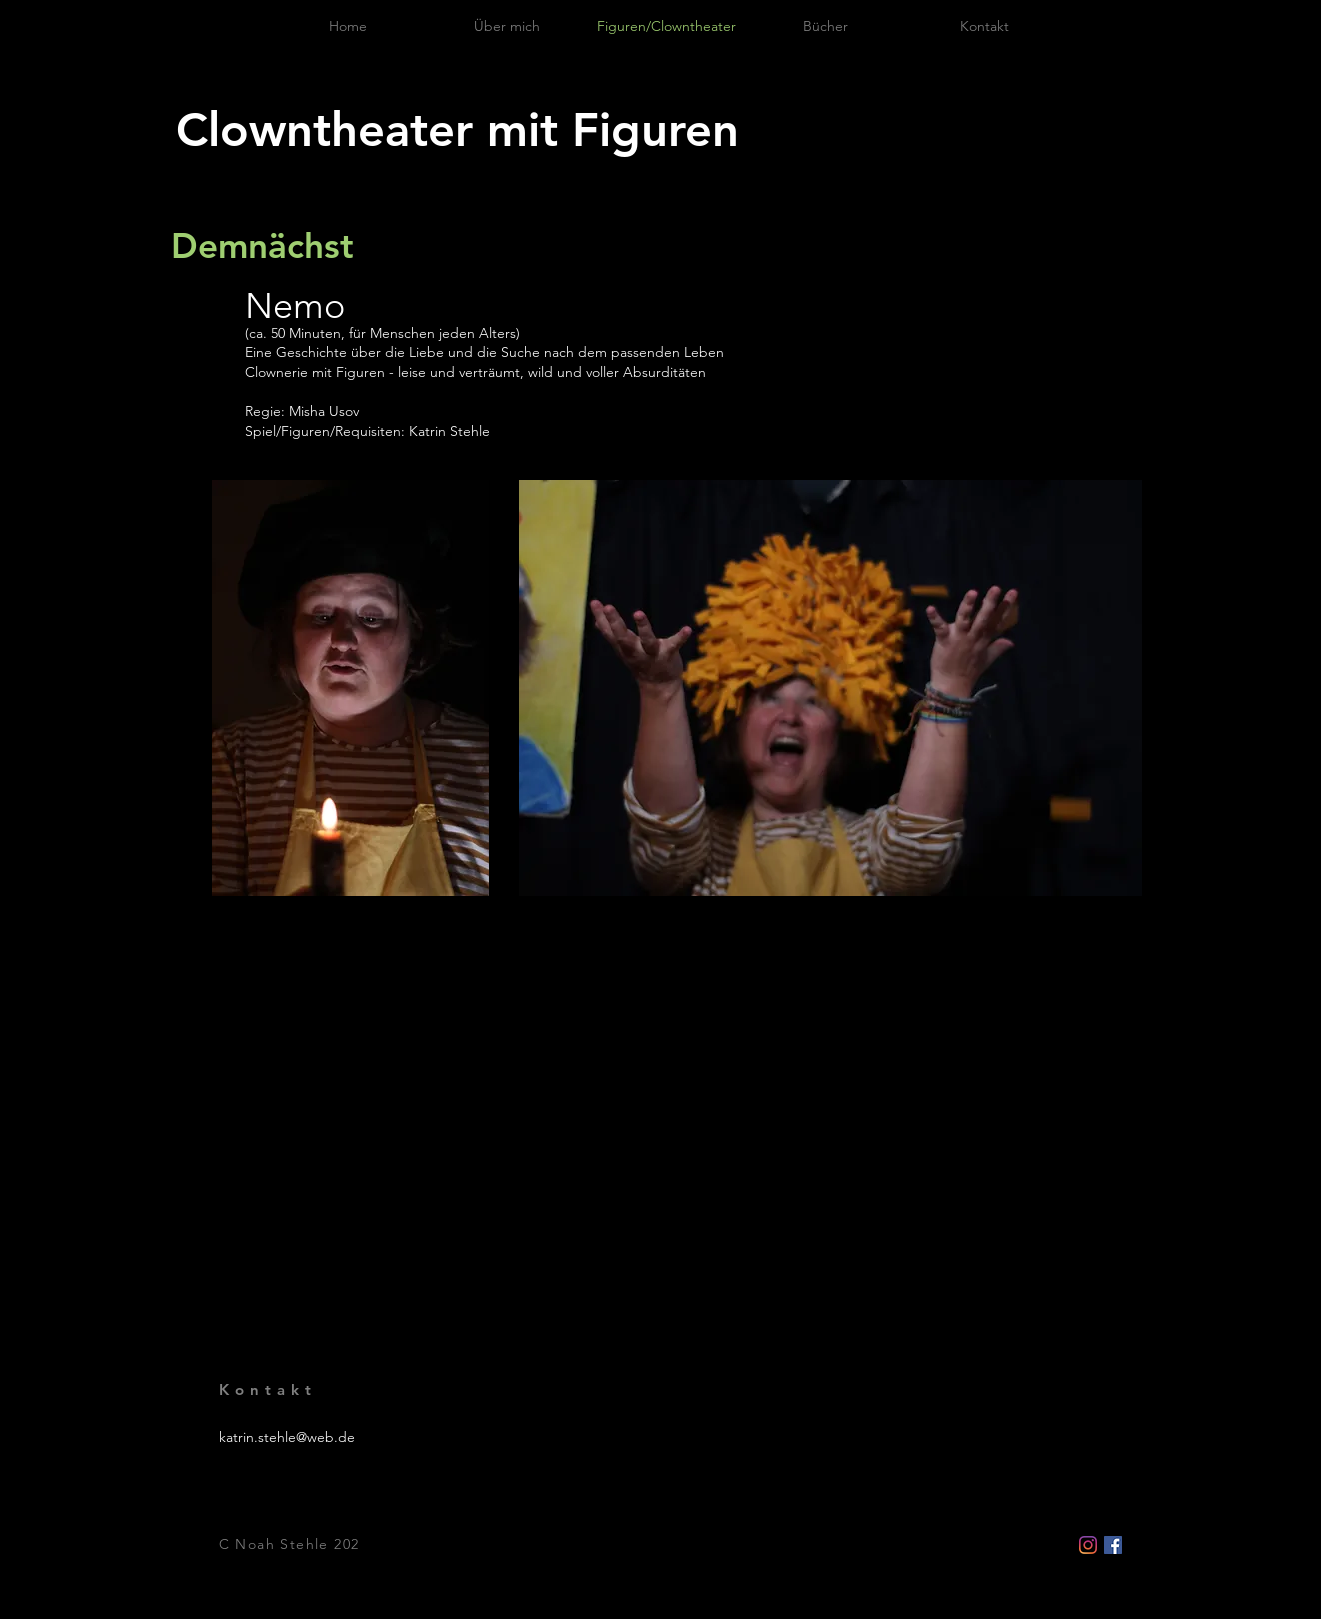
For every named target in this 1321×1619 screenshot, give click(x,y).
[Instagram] (1088, 1545)
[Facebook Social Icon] (1113, 1545)
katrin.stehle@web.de (287, 1437)
